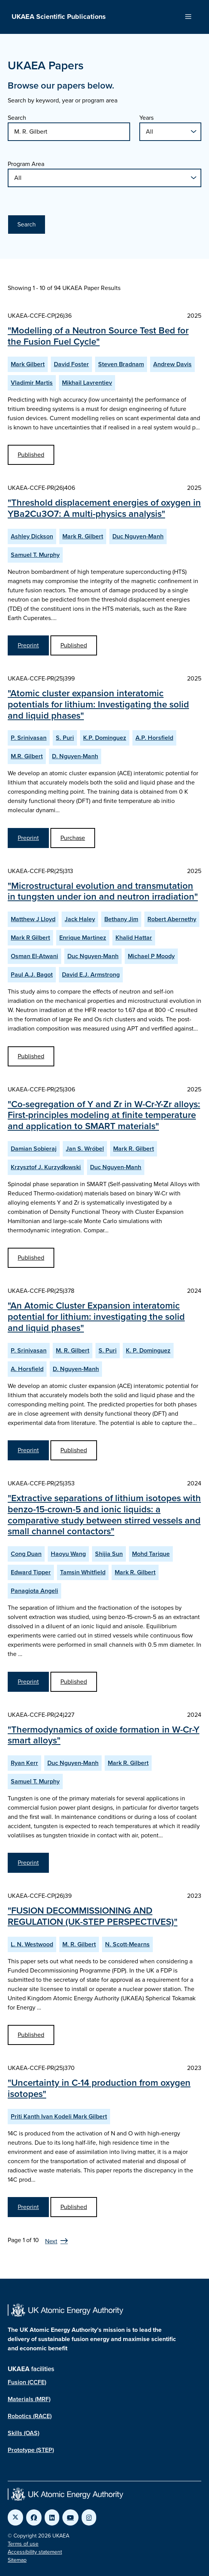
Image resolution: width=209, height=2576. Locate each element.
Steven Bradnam (121, 364)
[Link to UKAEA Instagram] (89, 2517)
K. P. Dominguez (148, 1350)
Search (17, 117)
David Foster (71, 364)
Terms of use (23, 2544)
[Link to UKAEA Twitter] (15, 2517)
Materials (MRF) (29, 2399)
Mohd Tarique (151, 1553)
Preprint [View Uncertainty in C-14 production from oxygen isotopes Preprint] (28, 2206)
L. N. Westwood (32, 1944)
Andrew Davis (172, 364)
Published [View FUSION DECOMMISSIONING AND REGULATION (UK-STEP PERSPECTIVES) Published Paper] (31, 2034)
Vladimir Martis (32, 382)
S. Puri (65, 737)
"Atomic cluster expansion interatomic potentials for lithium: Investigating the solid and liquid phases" (98, 704)
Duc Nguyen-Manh (138, 536)
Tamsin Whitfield (82, 1572)
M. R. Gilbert (72, 1350)
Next (51, 2241)
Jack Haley (80, 919)
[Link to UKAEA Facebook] (34, 2517)
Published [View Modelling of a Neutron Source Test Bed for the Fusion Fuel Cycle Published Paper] (31, 454)
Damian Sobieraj (34, 1148)
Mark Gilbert (28, 364)
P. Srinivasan (29, 737)
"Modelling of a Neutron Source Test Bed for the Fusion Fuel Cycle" (98, 336)
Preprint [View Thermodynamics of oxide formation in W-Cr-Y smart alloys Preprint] (28, 1862)
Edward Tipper (31, 1572)
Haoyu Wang (68, 1553)
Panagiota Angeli (34, 1590)
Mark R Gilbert (30, 937)
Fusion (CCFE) (27, 2382)
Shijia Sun (109, 1553)
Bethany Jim (121, 919)
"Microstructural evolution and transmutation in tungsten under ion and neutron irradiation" (103, 891)
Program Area (26, 163)
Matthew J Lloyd (33, 919)
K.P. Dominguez (104, 737)
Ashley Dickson (32, 536)
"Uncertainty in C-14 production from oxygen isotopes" (99, 2088)
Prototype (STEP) (31, 2449)
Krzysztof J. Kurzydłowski (46, 1167)
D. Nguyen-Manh (75, 756)
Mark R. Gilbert (82, 536)
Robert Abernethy (171, 919)
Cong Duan (26, 1553)
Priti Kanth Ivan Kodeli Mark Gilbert (59, 2116)
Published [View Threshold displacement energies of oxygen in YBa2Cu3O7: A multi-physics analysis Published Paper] (73, 645)
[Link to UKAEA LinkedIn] (52, 2517)
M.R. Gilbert (27, 756)
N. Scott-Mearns (127, 1944)
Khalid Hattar (133, 937)
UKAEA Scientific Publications (59, 17)
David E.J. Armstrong (91, 974)
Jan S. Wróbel (85, 1148)
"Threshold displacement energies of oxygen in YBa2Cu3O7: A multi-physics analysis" (104, 508)
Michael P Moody (151, 956)
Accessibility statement (35, 2552)
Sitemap (17, 2560)
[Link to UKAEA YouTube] (70, 2517)
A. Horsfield (27, 1368)
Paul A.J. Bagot (32, 974)
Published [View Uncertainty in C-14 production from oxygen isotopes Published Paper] (73, 2206)
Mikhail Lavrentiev (87, 382)
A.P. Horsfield (154, 737)
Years (146, 117)
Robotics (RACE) (30, 2416)
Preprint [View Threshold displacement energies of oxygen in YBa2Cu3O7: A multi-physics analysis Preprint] (28, 645)
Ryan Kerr (24, 1762)
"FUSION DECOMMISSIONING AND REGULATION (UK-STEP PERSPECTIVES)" (92, 1916)
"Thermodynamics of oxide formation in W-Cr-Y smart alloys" (103, 1735)
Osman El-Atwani (34, 956)
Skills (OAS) (23, 2433)
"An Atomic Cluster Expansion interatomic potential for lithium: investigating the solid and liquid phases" (96, 1317)
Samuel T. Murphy (35, 554)
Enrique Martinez (82, 937)
